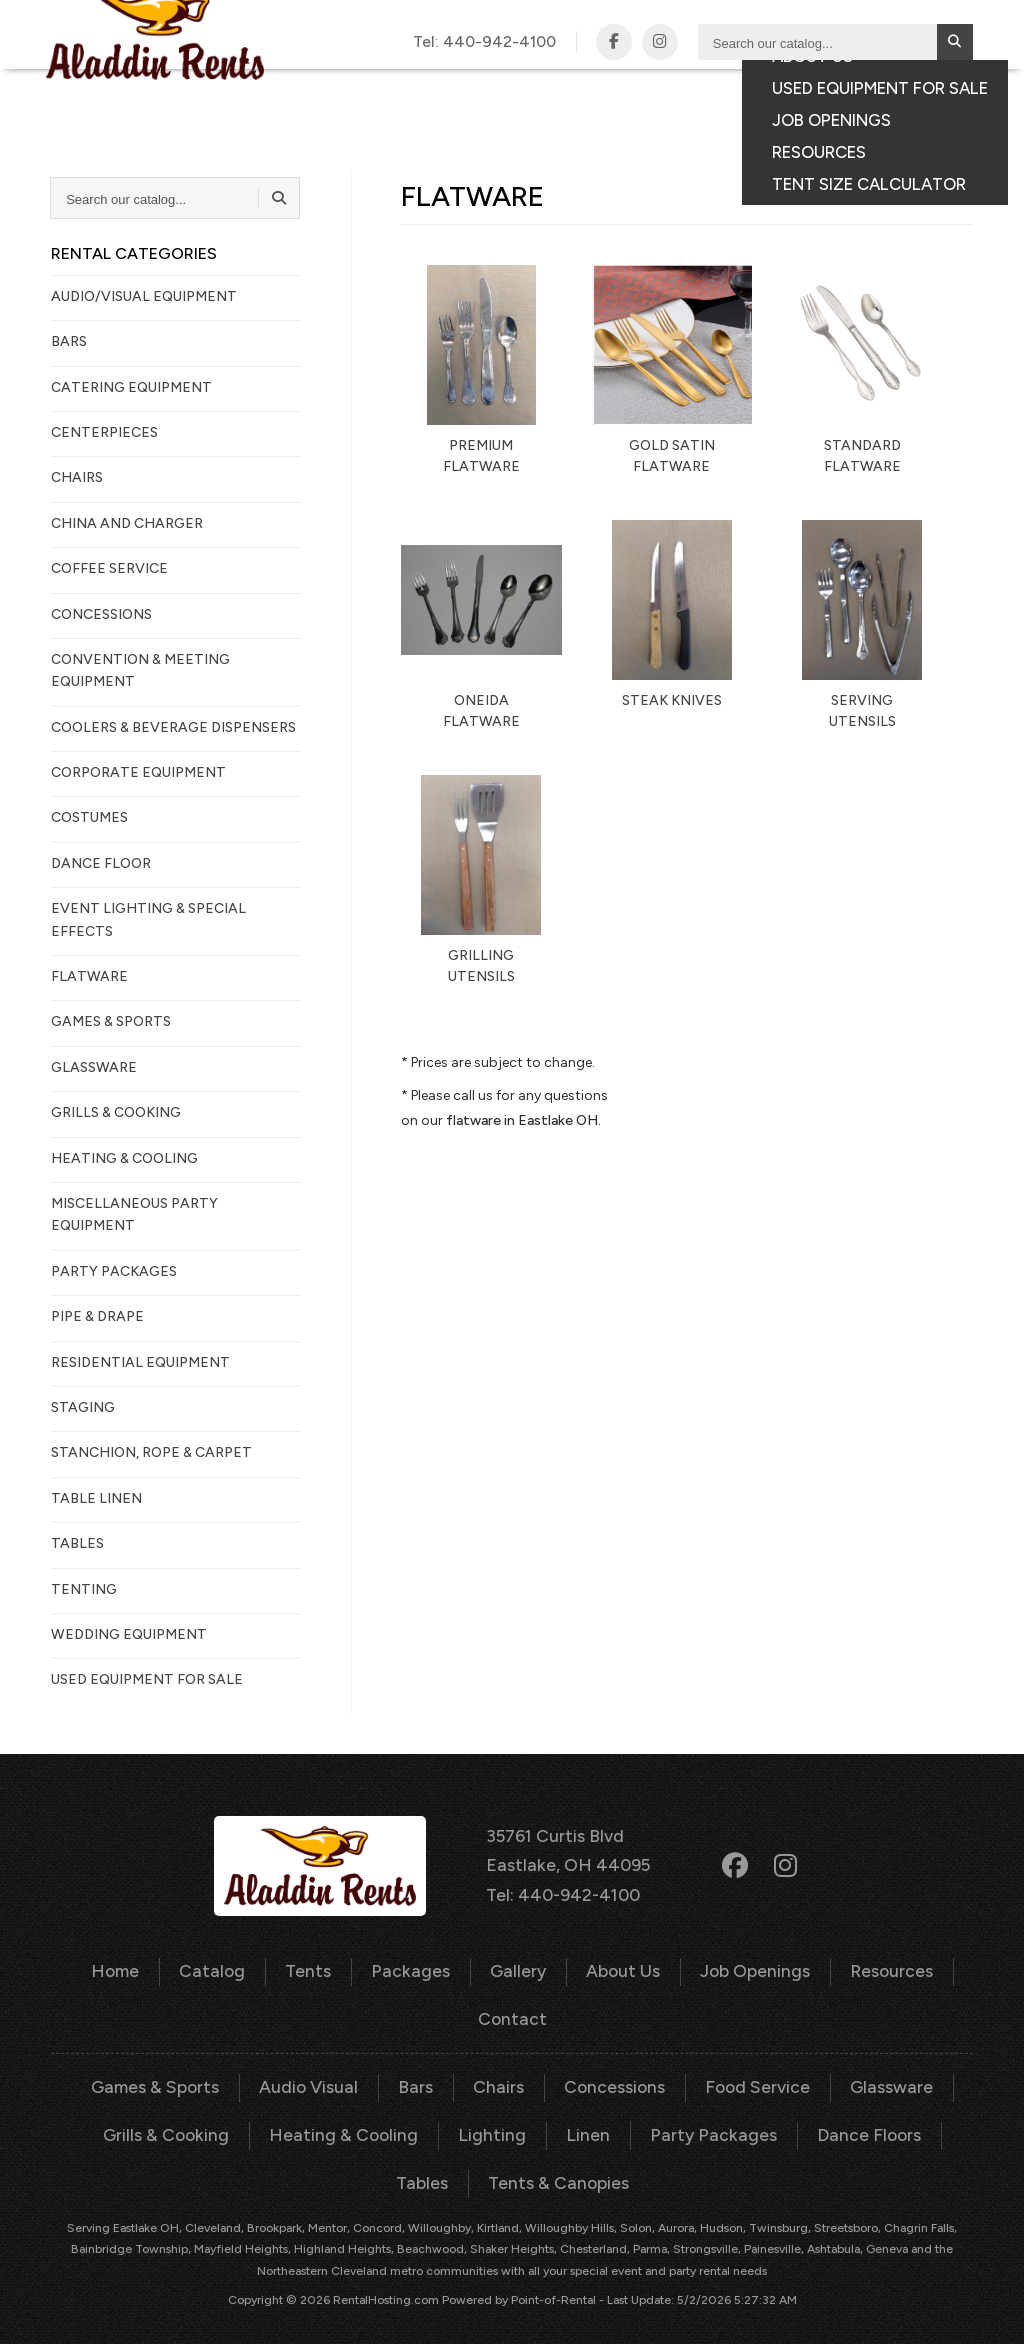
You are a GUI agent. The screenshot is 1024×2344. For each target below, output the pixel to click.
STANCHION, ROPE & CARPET (151, 1452)
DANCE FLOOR (101, 863)
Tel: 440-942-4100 (566, 1890)
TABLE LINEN (96, 1498)
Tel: (489, 42)
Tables (916, 2123)
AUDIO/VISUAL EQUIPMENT (144, 296)
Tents (535, 91)
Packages (615, 91)
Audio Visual (316, 2078)
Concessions (611, 2078)
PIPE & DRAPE (97, 1316)
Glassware (875, 2078)
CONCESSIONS (101, 614)
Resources (874, 1966)
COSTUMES (89, 817)
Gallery (704, 91)
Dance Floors (803, 2123)
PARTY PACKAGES (114, 1271)
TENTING (84, 1589)
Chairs (499, 2078)
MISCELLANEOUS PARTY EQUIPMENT (134, 1214)
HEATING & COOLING (124, 1158)
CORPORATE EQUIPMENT (138, 772)
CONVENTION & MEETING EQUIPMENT (140, 670)
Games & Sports (170, 2078)
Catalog (460, 91)
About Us (617, 1966)
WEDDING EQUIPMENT (129, 1634)
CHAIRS (77, 477)
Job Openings (743, 1966)
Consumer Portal (724, 123)
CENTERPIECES (104, 432)
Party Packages (657, 2123)
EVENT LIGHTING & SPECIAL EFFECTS (148, 919)
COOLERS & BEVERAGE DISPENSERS (173, 727)
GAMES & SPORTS (111, 1021)
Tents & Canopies (512, 2169)
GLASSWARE (94, 1067)
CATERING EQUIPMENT (131, 387)
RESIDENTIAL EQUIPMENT (140, 1362)
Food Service (747, 2078)
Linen (540, 2123)
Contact (896, 91)
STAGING (83, 1407)
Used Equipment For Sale (147, 1679)
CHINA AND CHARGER (127, 523)
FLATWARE (89, 976)
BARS (69, 341)
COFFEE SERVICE (109, 568)
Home (132, 1966)
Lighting (450, 2123)
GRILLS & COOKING (116, 1112)
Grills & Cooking (144, 2123)
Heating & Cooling (312, 2123)
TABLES (77, 1543)
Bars (419, 2078)
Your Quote (873, 123)
